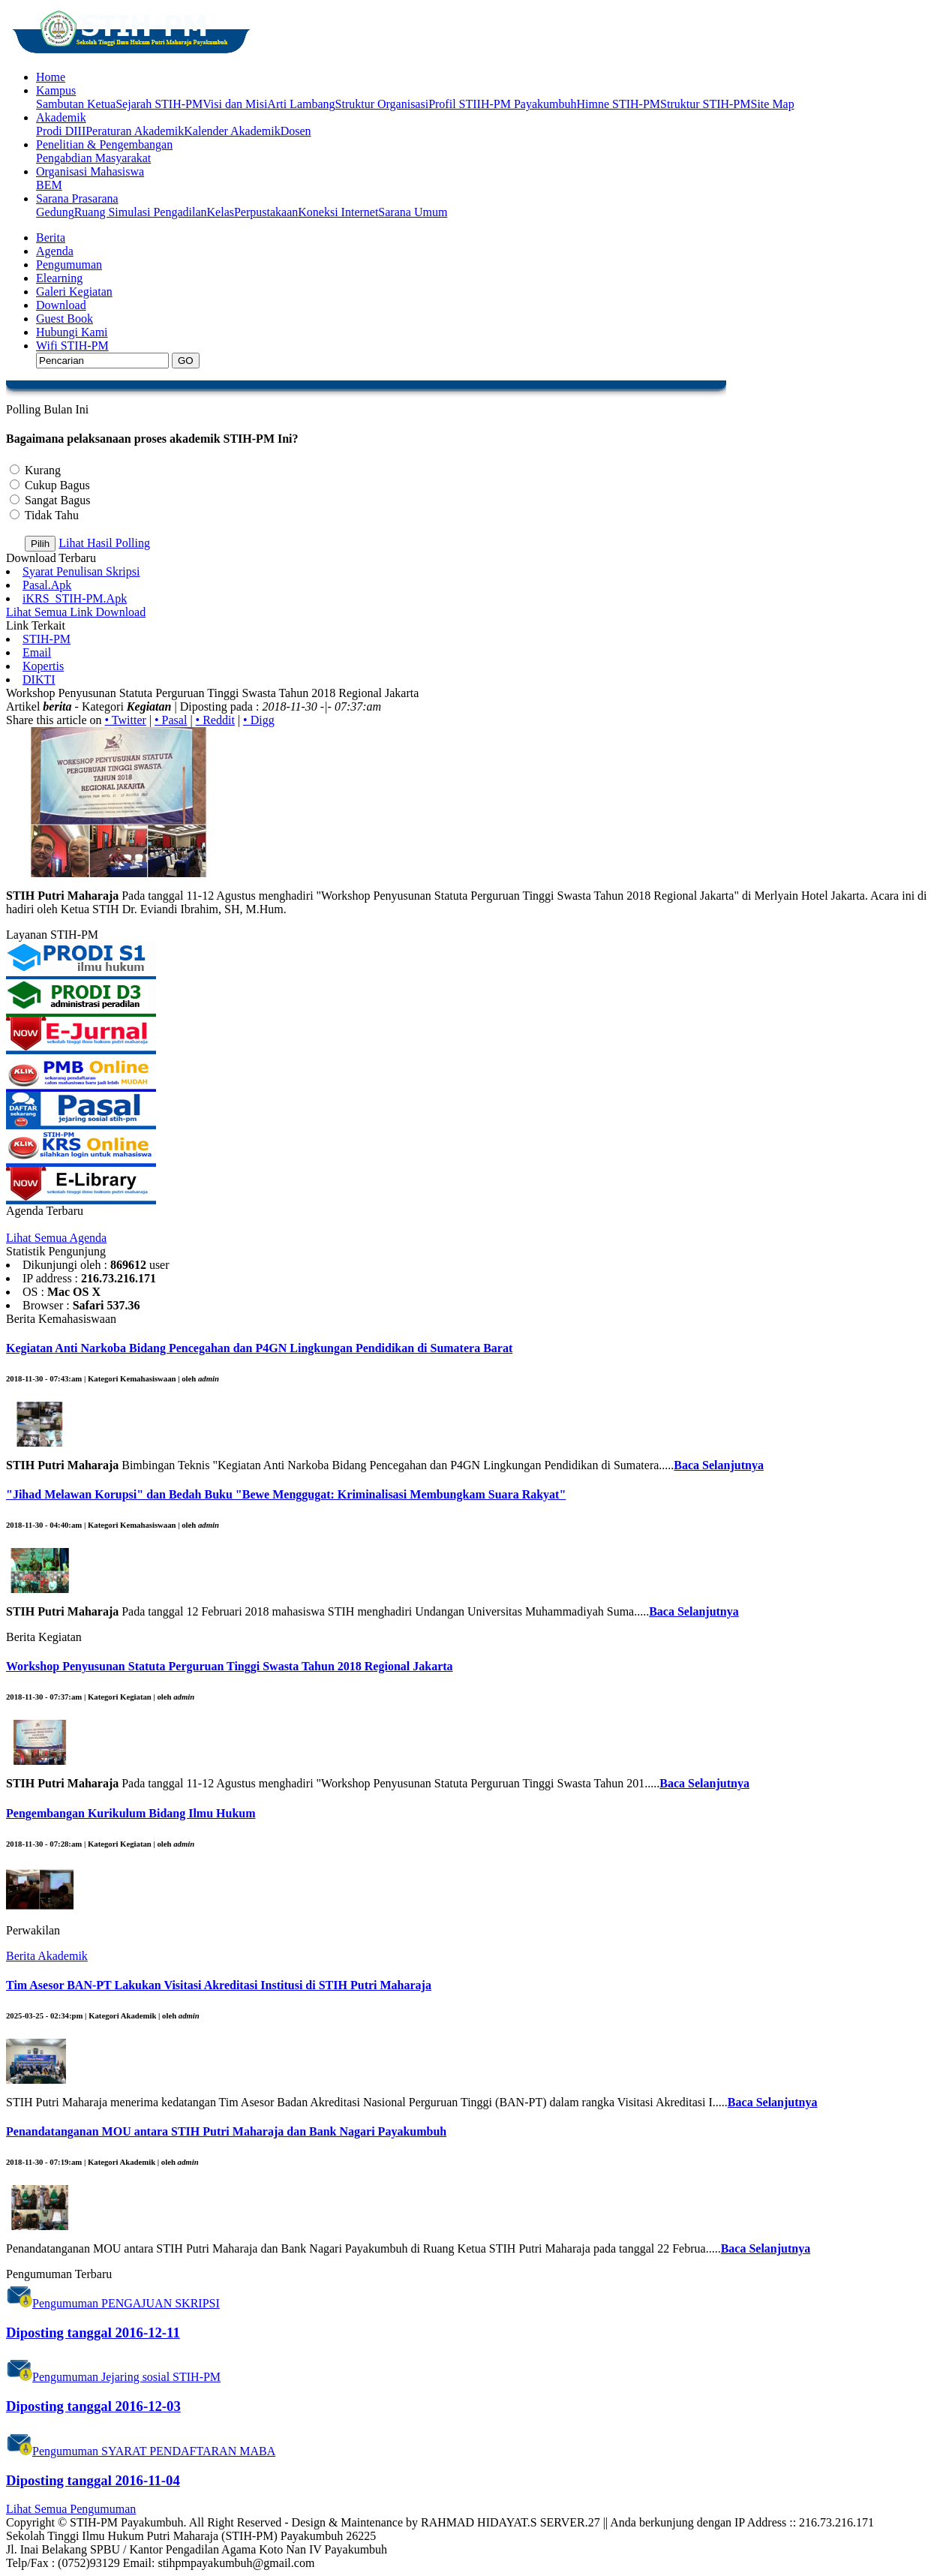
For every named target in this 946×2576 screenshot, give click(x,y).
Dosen (296, 131)
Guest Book (64, 318)
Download (61, 305)
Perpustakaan (266, 212)
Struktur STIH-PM (705, 104)
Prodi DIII (61, 131)
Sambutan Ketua (76, 104)
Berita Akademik (47, 1955)
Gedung (55, 212)
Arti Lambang (301, 104)
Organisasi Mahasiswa (90, 171)
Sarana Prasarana (77, 198)
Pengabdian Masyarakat (93, 158)
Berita (50, 237)
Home (50, 77)
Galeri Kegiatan (74, 291)
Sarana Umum (412, 212)
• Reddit (215, 720)
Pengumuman (69, 264)
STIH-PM (47, 639)
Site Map (772, 104)
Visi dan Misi (235, 104)
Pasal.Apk (47, 585)
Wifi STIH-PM (72, 345)
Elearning (59, 278)
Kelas (220, 212)
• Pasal (171, 720)
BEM (49, 185)
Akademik (61, 117)
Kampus (56, 90)
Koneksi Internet (338, 212)
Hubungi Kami (72, 332)
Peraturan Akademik (135, 131)
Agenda (55, 251)
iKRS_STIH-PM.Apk (75, 598)
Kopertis (43, 666)
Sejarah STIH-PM (159, 104)
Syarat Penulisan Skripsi (81, 571)
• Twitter (125, 720)
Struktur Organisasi (382, 104)
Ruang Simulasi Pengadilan (140, 212)
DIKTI (39, 679)
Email (37, 652)
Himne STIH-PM (618, 104)
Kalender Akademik (232, 131)
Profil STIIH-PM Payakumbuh (502, 104)
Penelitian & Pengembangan (104, 144)
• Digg (259, 720)
